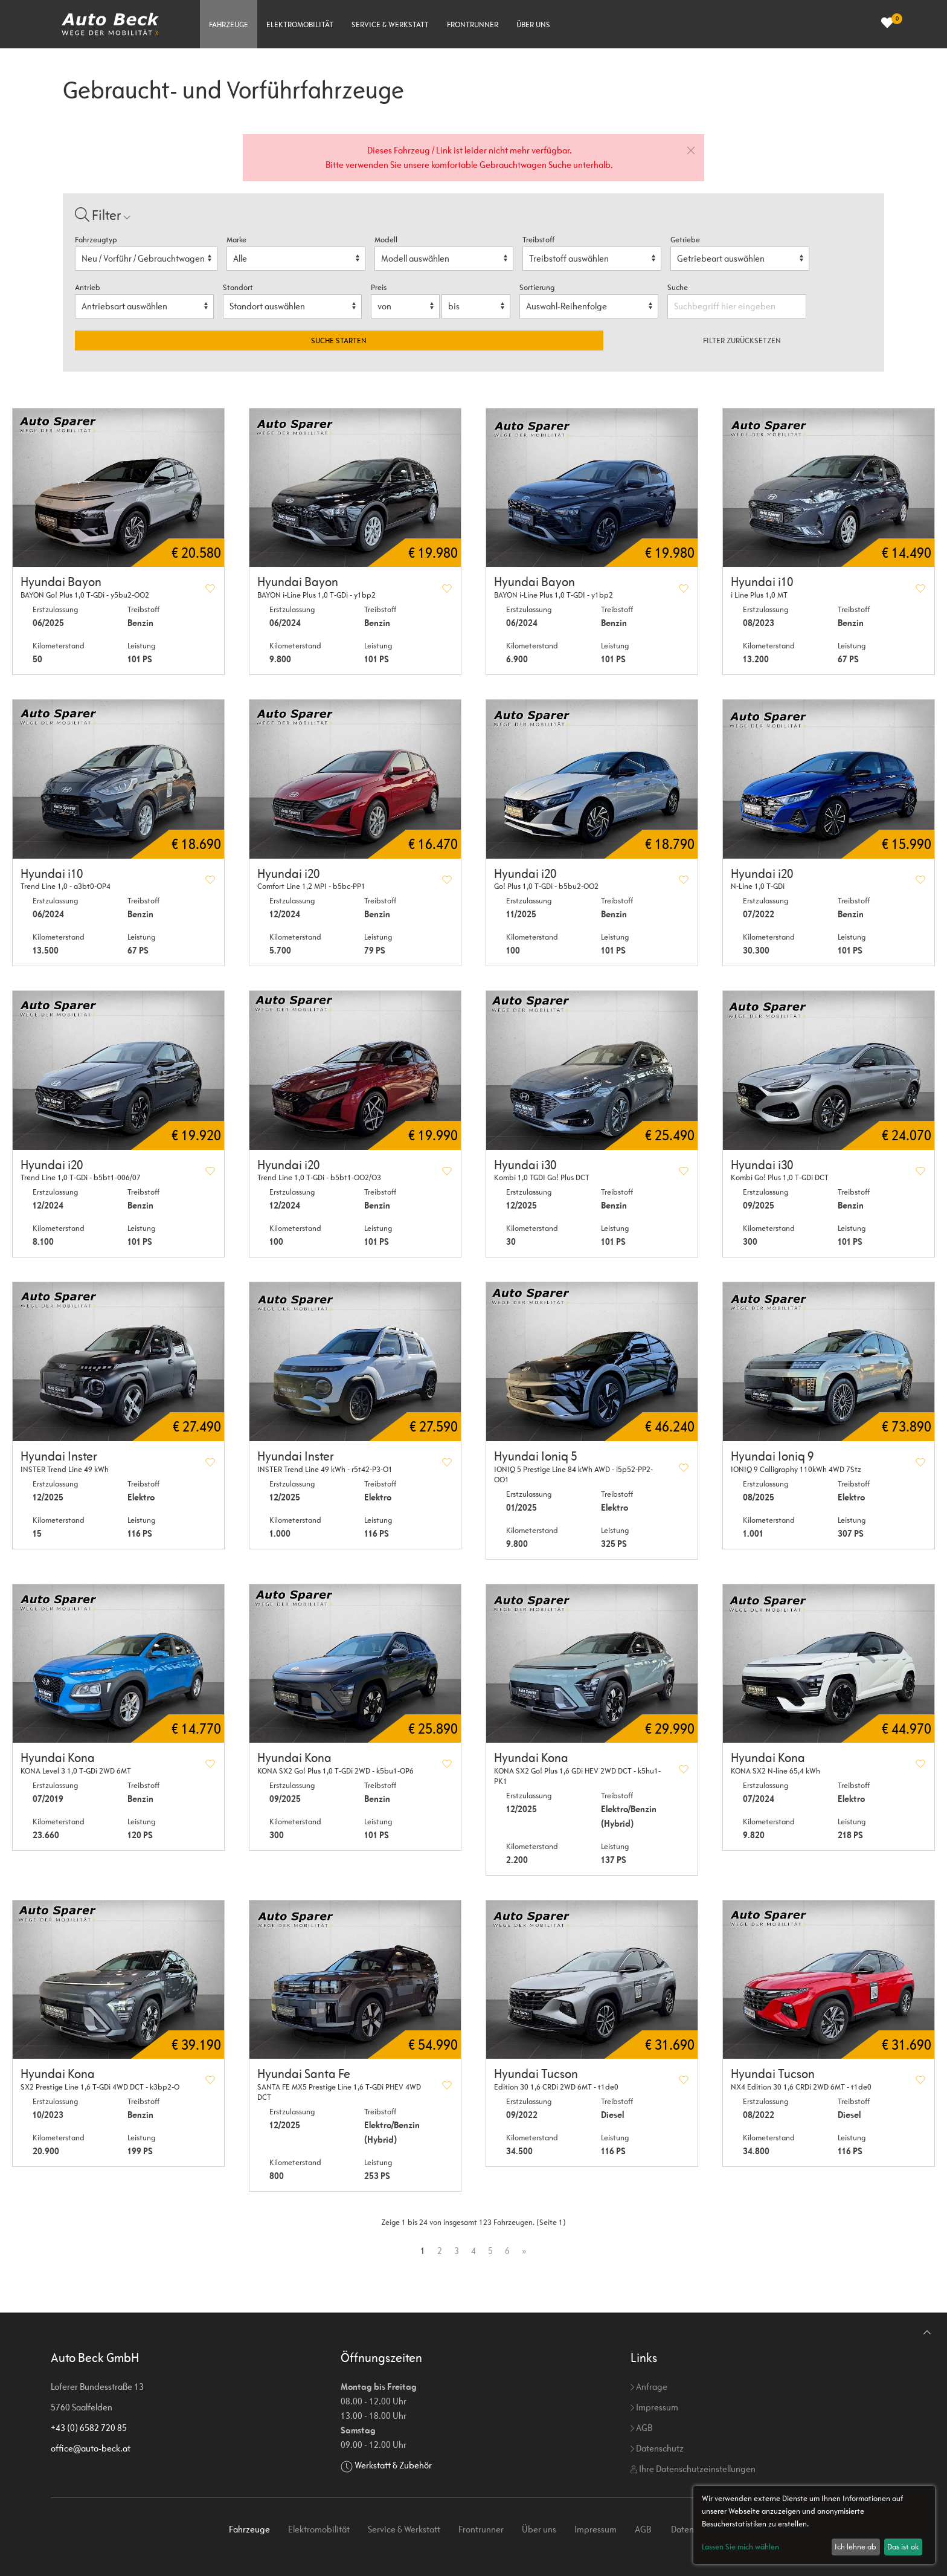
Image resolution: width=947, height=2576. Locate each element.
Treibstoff (538, 239)
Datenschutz (657, 2448)
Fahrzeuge (228, 24)
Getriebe (685, 239)
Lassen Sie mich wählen (740, 2547)
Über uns (533, 24)
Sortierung (536, 287)
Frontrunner (472, 24)
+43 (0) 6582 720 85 (89, 2427)
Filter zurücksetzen (742, 340)
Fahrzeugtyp (96, 239)
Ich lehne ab (855, 2547)
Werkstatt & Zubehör (393, 2465)
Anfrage (649, 2386)
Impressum (654, 2407)
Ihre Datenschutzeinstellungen (693, 2468)
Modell (385, 239)
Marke (236, 239)
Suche (678, 287)
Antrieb (87, 287)
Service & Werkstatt (390, 24)
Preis (379, 287)
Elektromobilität (299, 24)
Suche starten (339, 340)
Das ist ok (903, 2547)
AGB (641, 2427)
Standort (238, 287)
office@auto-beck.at (90, 2448)
